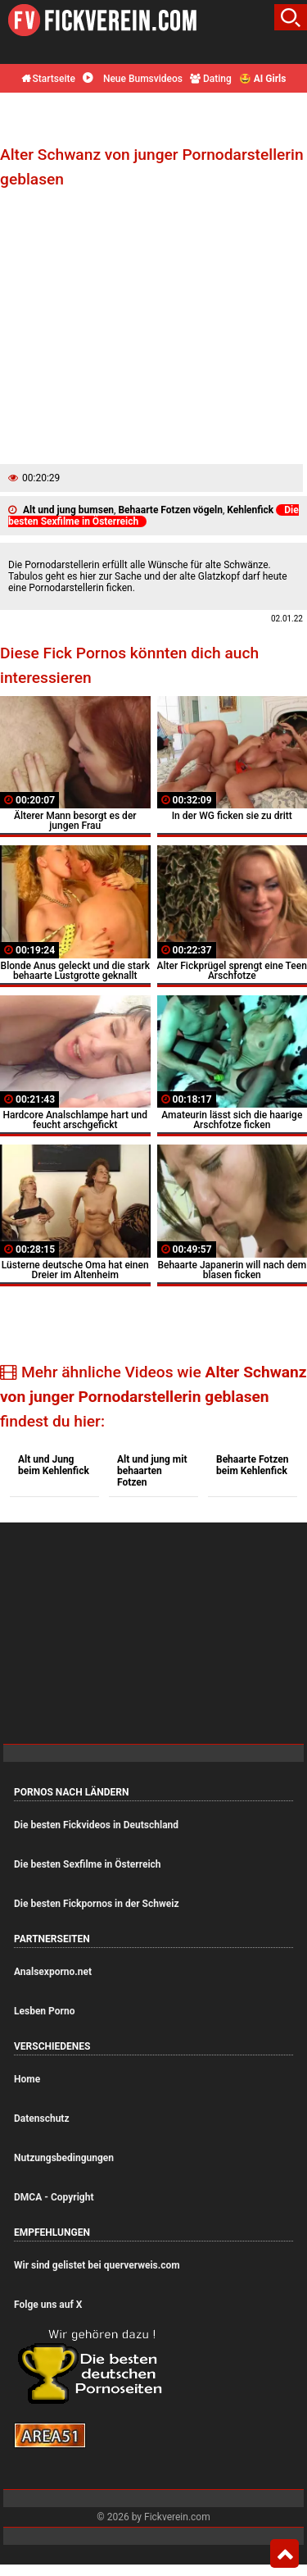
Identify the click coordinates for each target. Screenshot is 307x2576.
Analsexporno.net (53, 1972)
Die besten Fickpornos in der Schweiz (96, 1903)
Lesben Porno (44, 2011)
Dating (211, 78)
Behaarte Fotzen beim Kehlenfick (252, 1465)
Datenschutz (42, 2118)
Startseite (48, 78)
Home (27, 2079)
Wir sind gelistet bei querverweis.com (97, 2265)
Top (284, 2554)
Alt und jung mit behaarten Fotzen (152, 1471)
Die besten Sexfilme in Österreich (87, 1864)
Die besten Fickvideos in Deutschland (96, 1825)
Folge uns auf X (48, 2304)
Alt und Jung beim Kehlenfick (53, 1465)
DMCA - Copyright (53, 2197)
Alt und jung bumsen (68, 510)
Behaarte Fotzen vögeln (170, 510)
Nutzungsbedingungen (64, 2158)
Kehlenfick (250, 510)
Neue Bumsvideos (133, 78)
